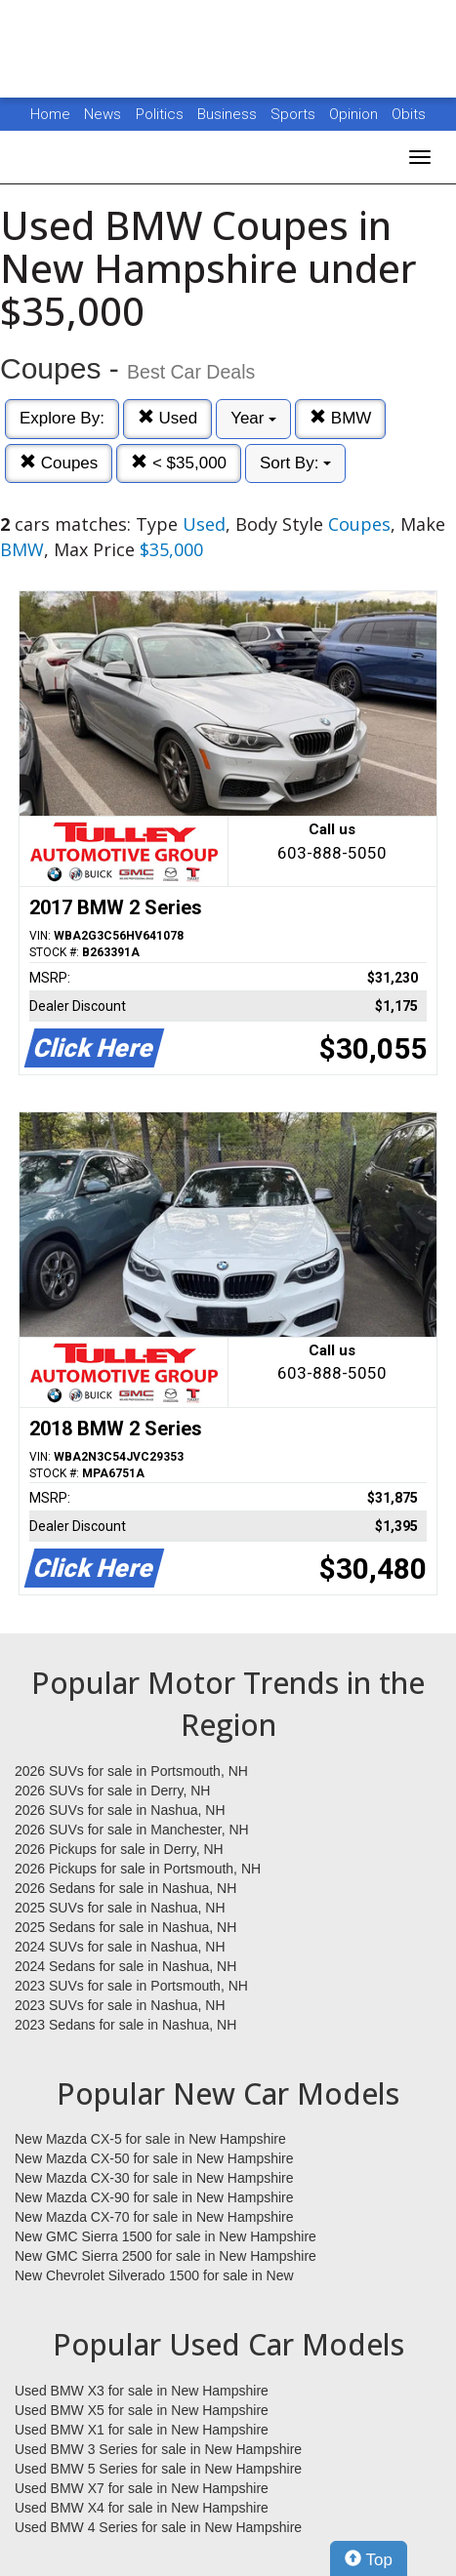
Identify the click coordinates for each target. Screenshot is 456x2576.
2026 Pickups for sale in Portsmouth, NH (138, 1868)
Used (167, 418)
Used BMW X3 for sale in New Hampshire (142, 2390)
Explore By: (62, 418)
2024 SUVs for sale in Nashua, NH (120, 1946)
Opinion (355, 114)
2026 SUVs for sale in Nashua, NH (120, 1810)
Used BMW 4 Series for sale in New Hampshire (158, 2527)
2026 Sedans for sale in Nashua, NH (125, 1888)
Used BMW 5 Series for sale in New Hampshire (158, 2468)
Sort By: (295, 463)
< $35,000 (179, 463)
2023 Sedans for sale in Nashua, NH (125, 2025)
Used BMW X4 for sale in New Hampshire (142, 2508)
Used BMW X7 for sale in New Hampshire (142, 2488)
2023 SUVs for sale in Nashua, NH (120, 2005)
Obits (409, 114)
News (102, 114)
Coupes (59, 463)
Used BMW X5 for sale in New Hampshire (142, 2410)
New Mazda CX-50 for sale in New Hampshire (154, 2158)
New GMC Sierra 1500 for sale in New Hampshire (165, 2236)
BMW (340, 418)
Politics (160, 114)
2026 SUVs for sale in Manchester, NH (132, 1829)
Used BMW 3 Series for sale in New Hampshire (158, 2449)
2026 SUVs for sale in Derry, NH (112, 1790)
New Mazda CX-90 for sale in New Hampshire (154, 2197)
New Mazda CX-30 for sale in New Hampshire (154, 2178)
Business (229, 114)
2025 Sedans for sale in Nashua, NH (125, 1927)
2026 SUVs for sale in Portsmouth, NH (131, 1771)
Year (253, 418)
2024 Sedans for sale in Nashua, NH (125, 1966)
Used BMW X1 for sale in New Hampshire (142, 2429)
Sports (294, 114)
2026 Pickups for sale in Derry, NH (119, 1849)
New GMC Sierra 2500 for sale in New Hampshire (165, 2256)
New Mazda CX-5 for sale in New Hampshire (150, 2139)
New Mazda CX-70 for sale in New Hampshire (154, 2217)
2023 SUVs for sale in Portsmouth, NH (131, 1985)
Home (50, 114)
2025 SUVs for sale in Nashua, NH (120, 1907)
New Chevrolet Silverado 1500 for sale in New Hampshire (154, 2276)
